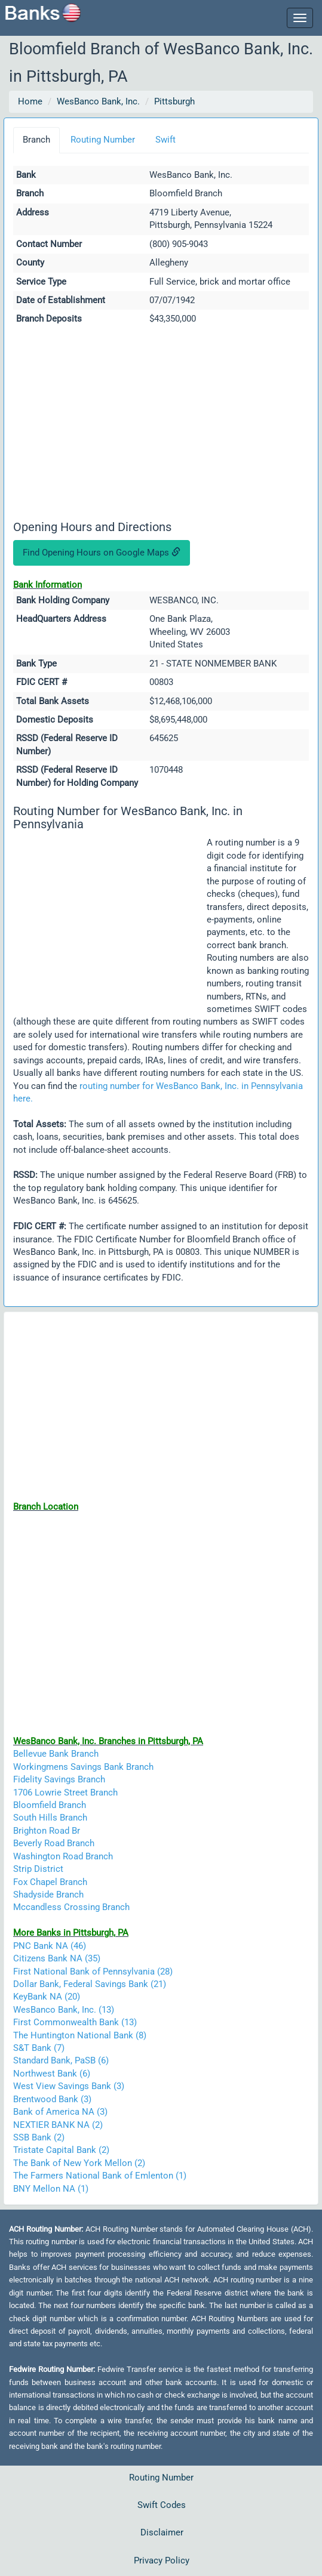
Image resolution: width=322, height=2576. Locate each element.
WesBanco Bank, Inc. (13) (63, 2009)
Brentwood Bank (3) (52, 2099)
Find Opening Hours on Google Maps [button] (101, 552)
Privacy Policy (161, 2560)
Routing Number (102, 139)
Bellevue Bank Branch (56, 1753)
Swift (165, 139)
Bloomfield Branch (49, 1805)
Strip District (38, 1869)
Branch (36, 139)
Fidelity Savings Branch (59, 1779)
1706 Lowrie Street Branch (65, 1792)
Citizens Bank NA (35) (56, 1958)
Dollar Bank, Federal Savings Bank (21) (89, 1984)
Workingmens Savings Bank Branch (83, 1766)
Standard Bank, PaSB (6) (61, 2060)
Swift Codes (161, 2505)
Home (30, 101)
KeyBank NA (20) (46, 1996)
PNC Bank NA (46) (49, 1946)
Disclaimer (161, 2532)
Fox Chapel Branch (50, 1882)
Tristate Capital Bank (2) (61, 2150)
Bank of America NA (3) (60, 2111)
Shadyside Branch (48, 1894)
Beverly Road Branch (53, 1843)
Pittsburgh (174, 101)
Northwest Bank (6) (51, 2073)
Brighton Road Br (46, 1830)
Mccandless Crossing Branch (71, 1907)
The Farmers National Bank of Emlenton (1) (99, 2175)
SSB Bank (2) (39, 2137)
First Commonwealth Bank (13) (75, 2022)
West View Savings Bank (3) (68, 2086)
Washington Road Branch (63, 1856)
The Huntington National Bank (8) (79, 2035)
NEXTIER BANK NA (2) (58, 2125)
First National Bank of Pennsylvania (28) (93, 1971)
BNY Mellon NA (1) (50, 2188)
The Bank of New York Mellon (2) (79, 2163)
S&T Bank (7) (39, 2048)
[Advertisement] (161, 424)
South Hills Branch (50, 1817)
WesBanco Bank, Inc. (98, 101)
